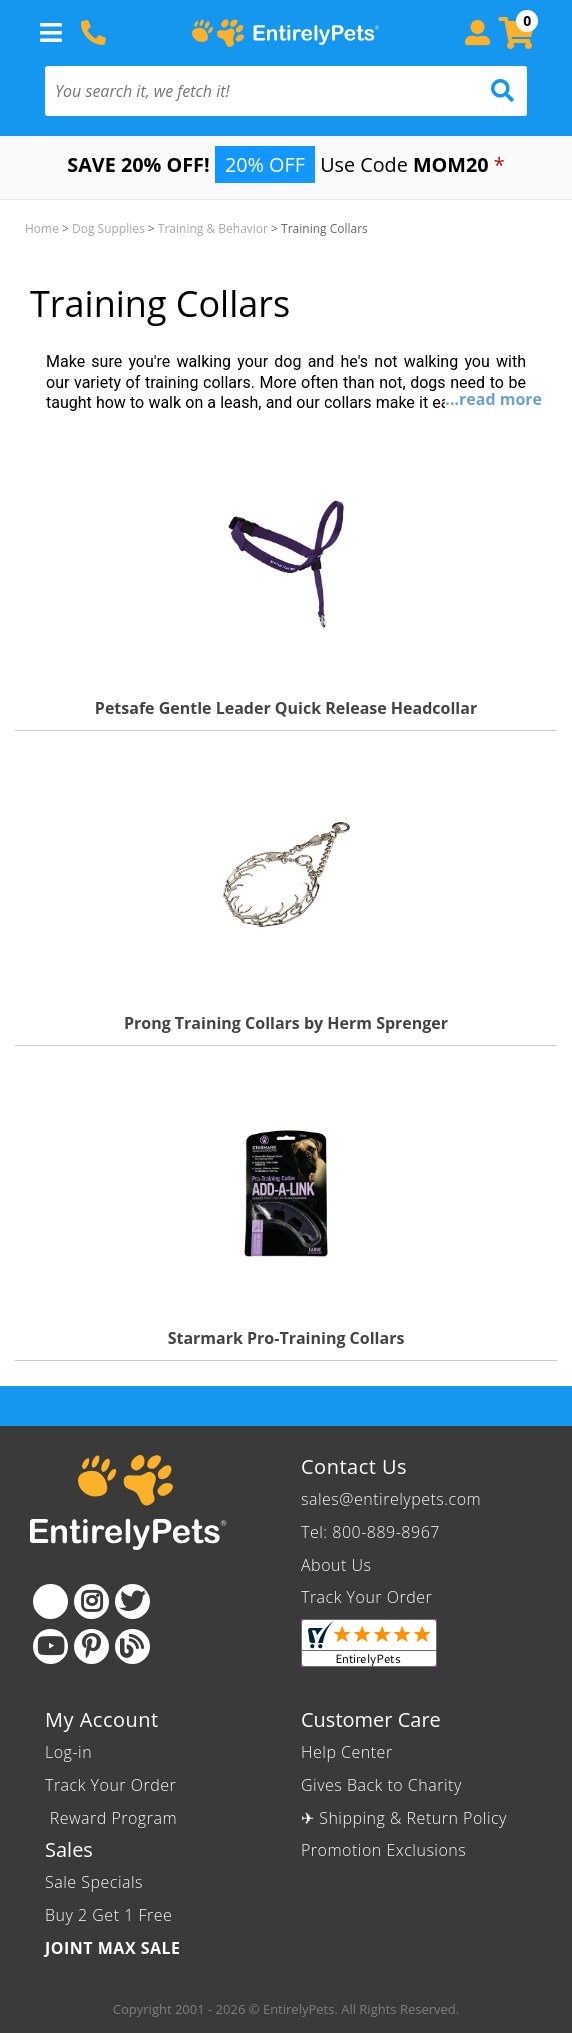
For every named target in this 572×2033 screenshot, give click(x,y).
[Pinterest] (91, 1646)
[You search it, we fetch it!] (250, 91)
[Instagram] (91, 1601)
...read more (493, 399)
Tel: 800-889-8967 (370, 1532)
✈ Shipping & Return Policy (404, 1818)
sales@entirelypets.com (391, 1499)
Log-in (68, 1752)
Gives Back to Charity (381, 1785)
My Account (102, 1719)
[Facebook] (50, 1601)
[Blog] (132, 1646)
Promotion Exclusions (383, 1850)
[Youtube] (50, 1646)
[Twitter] (132, 1601)
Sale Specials (94, 1882)
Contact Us (354, 1466)
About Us (336, 1565)
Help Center (347, 1752)
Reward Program (113, 1818)
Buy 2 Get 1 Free (108, 1915)
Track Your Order (366, 1597)
